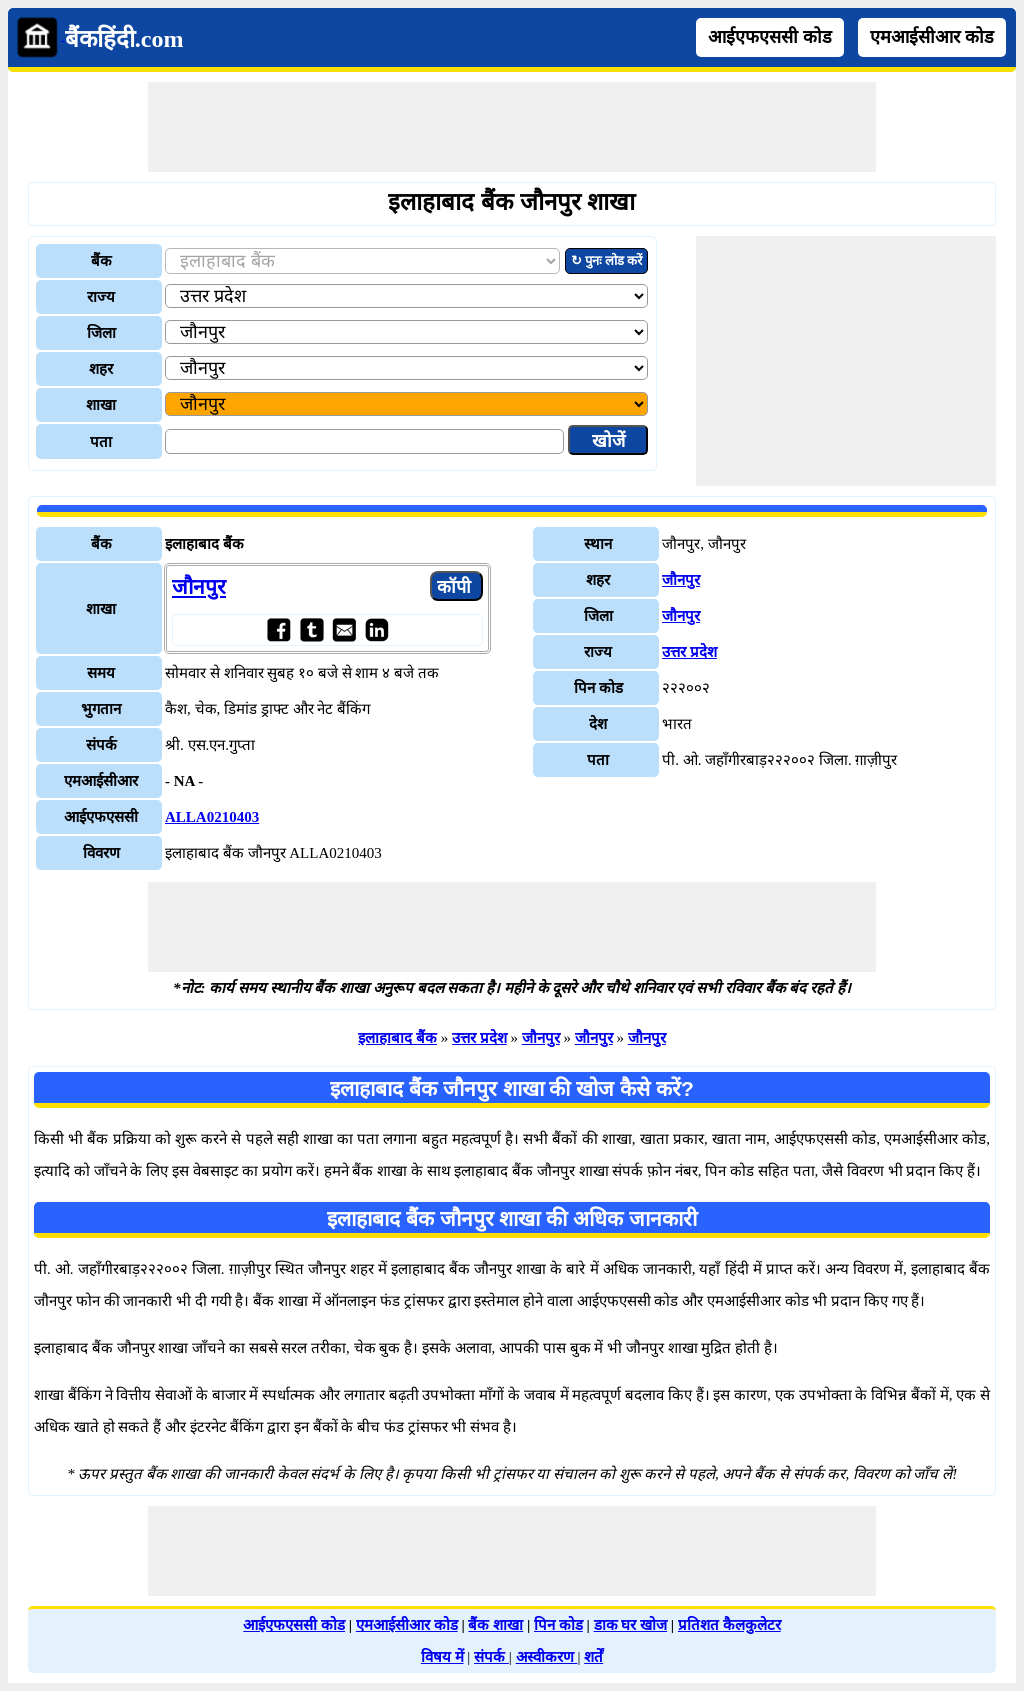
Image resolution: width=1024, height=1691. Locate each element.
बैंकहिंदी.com (124, 39)
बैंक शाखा (495, 1625)
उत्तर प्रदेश (689, 652)
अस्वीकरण (547, 1657)
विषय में (442, 1657)
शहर (101, 369)
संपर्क (491, 1657)
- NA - (184, 781)
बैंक (101, 261)
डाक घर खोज (631, 1625)
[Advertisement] (512, 127)
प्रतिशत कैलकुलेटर (729, 1625)
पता (101, 442)
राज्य (101, 297)
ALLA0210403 (212, 817)
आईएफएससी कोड (770, 37)
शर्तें (593, 1657)
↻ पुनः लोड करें (607, 260)
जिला (101, 333)
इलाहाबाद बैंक (397, 1038)
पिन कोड (558, 1625)
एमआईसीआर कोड (932, 37)
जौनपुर (199, 587)
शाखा (101, 405)
